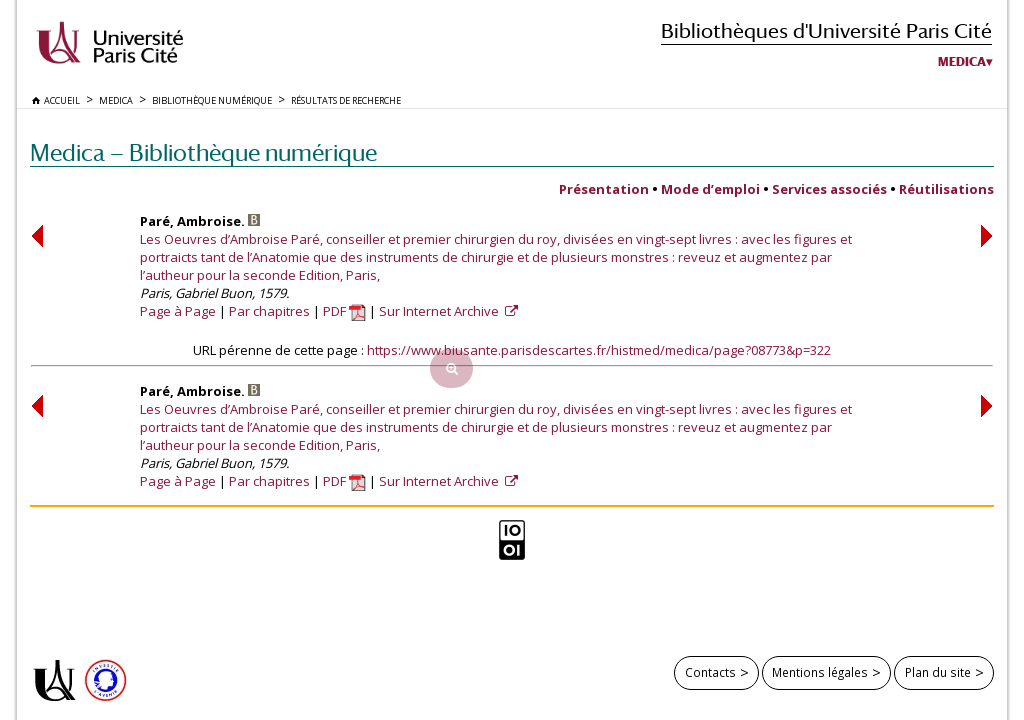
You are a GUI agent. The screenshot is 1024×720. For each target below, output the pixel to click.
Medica (962, 62)
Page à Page (178, 311)
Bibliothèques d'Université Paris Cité (826, 30)
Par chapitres (269, 311)
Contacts (710, 672)
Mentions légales (820, 672)
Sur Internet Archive (440, 311)
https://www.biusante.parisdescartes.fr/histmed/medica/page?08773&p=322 (599, 350)
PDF (344, 311)
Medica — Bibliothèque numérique (203, 152)
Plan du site (938, 672)
